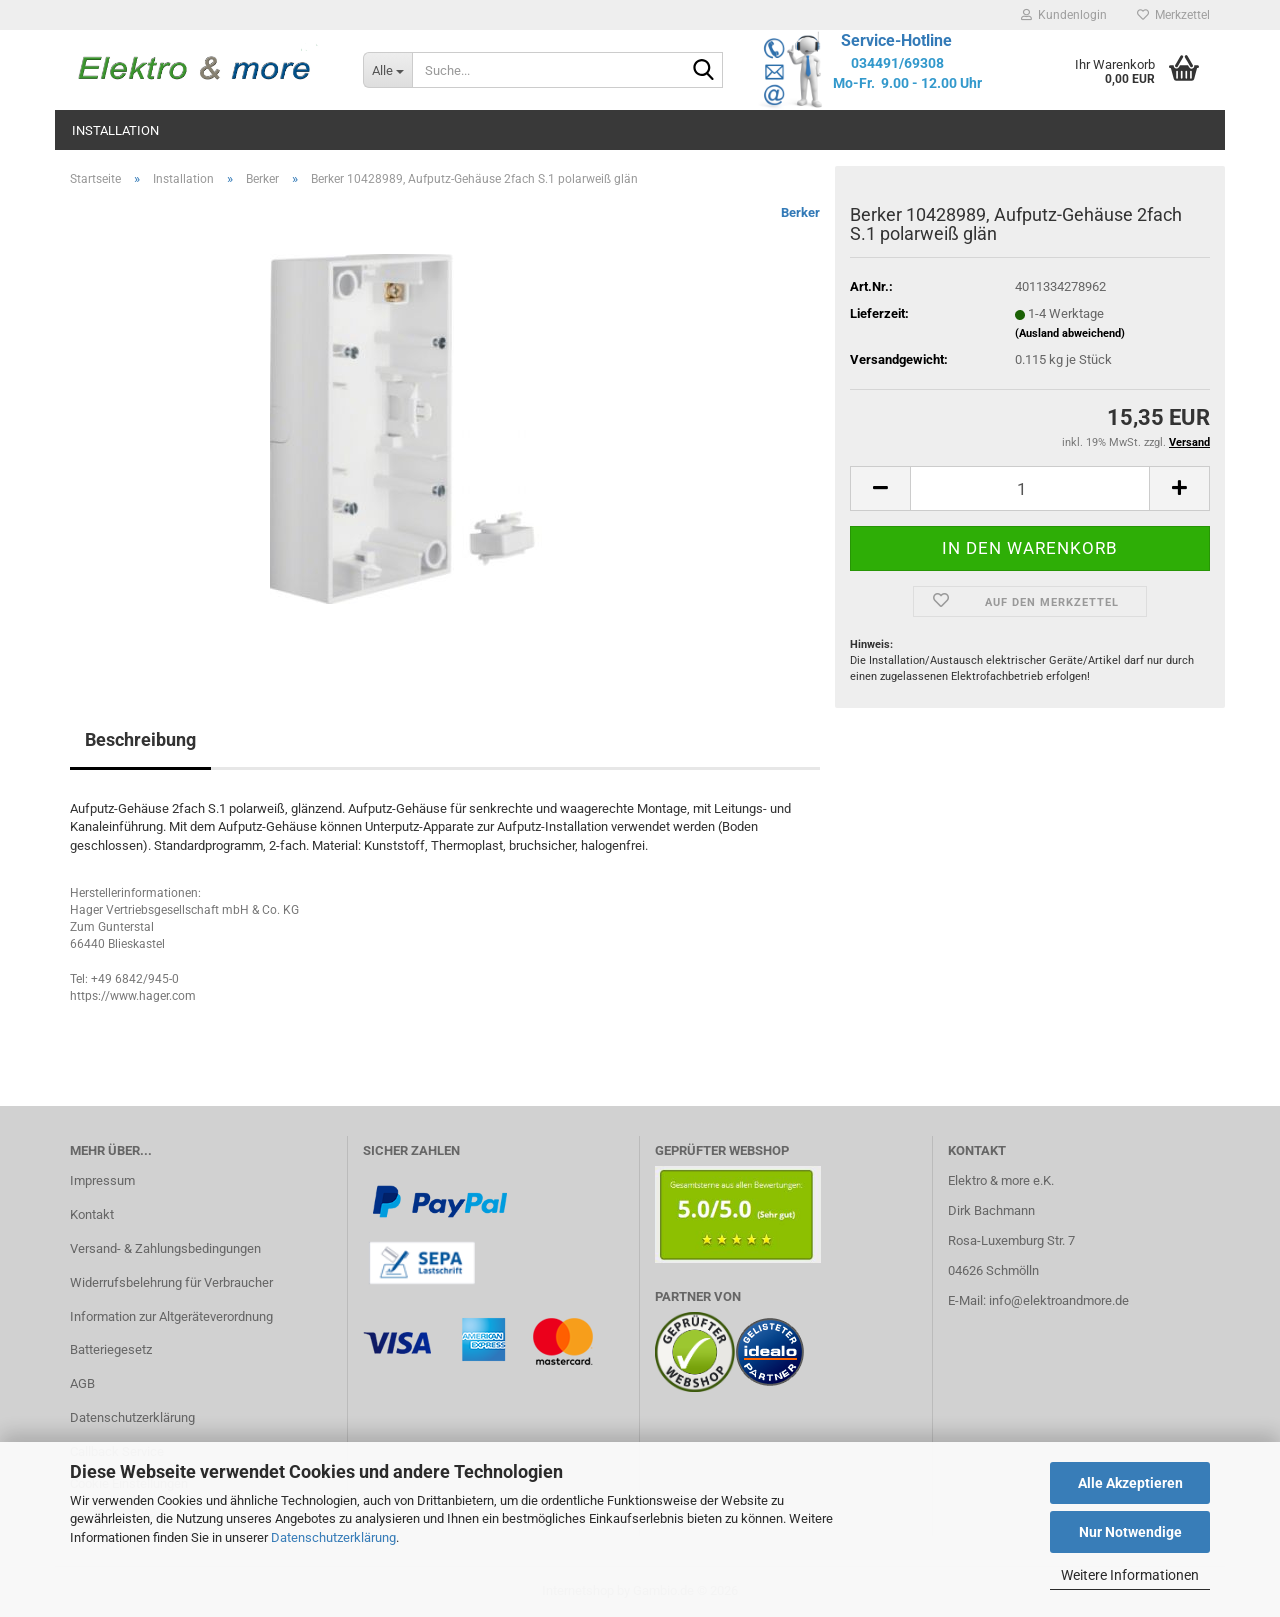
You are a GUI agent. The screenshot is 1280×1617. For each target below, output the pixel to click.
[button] (880, 488)
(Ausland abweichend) (1070, 333)
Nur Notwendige (1130, 1532)
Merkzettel (1173, 15)
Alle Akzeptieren (1130, 1483)
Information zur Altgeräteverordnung (171, 1316)
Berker (800, 212)
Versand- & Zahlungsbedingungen (165, 1248)
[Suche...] (387, 70)
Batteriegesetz (111, 1349)
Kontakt (92, 1214)
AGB (82, 1383)
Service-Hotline (896, 40)
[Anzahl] (1030, 488)
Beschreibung (140, 739)
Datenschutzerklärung (333, 1537)
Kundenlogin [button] (1064, 15)
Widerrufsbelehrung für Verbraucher (171, 1282)
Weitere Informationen (1130, 1575)
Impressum (102, 1180)
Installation (115, 130)
